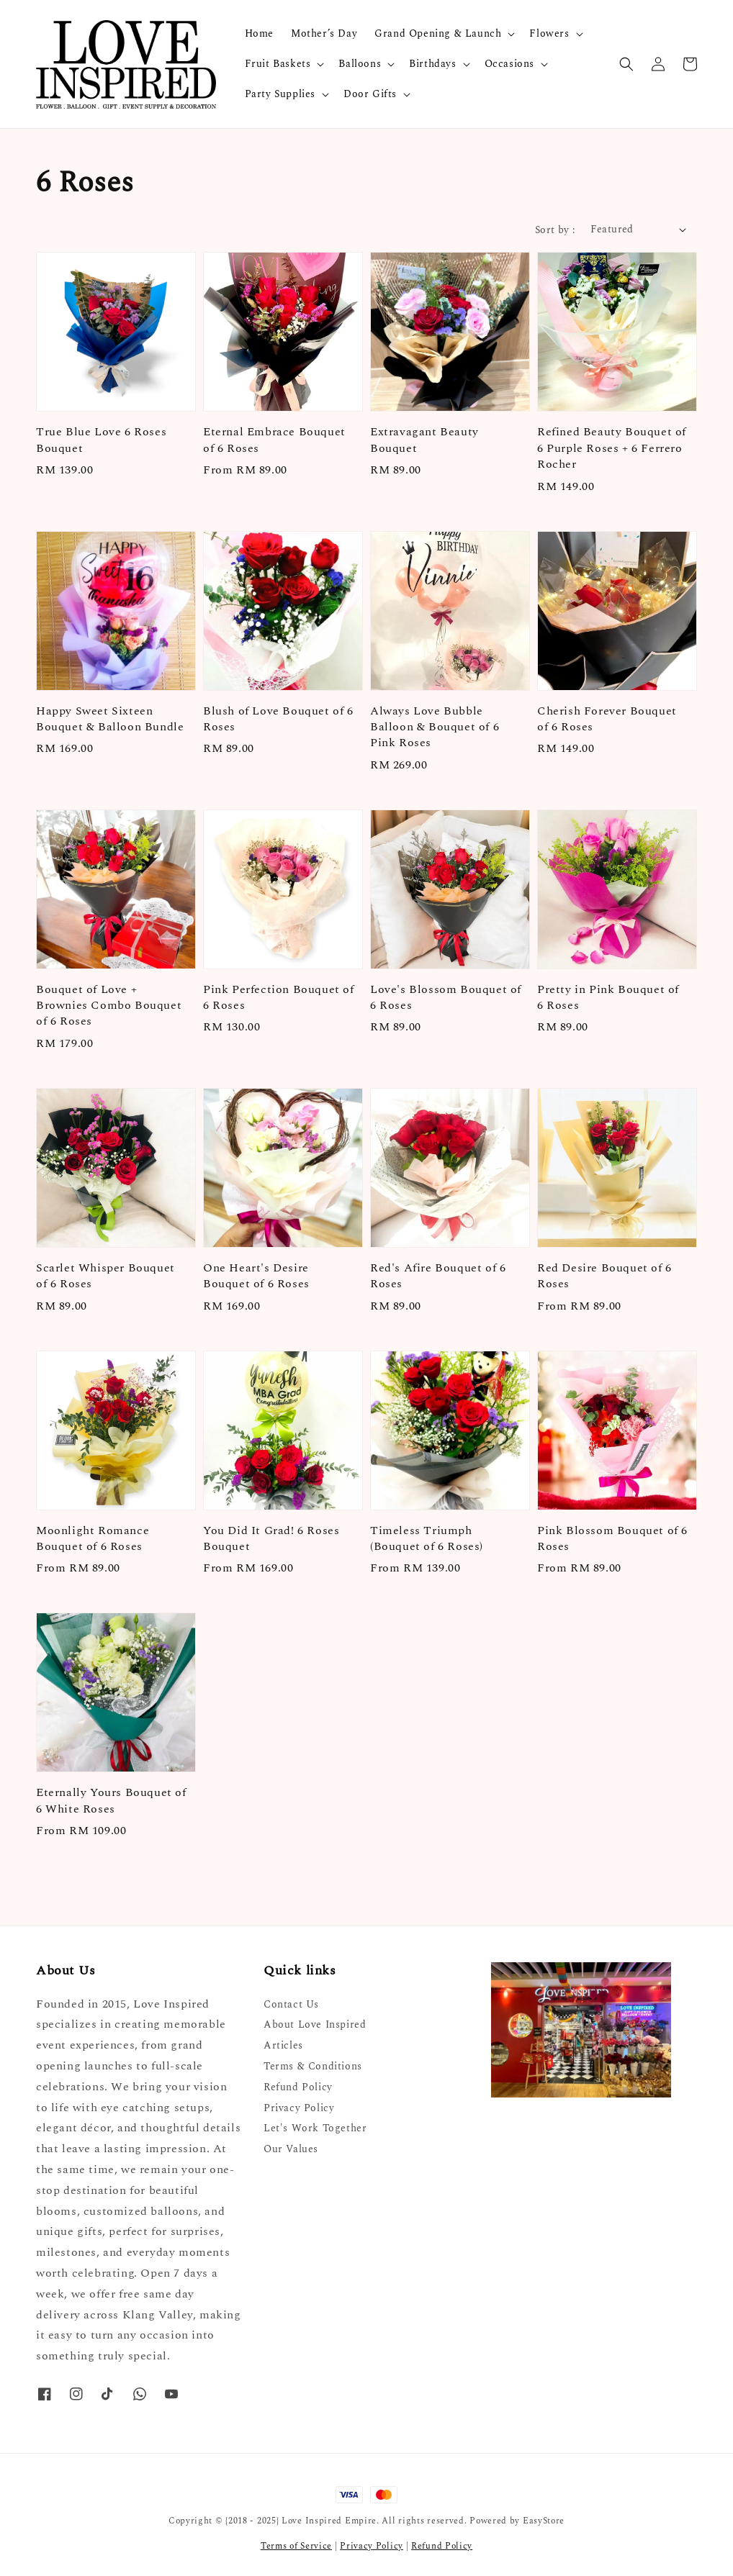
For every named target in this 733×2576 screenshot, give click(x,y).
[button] (626, 64)
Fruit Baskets (278, 64)
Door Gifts (370, 94)
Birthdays (432, 64)
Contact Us (291, 2005)
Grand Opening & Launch (437, 33)
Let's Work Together (315, 2128)
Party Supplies (280, 94)
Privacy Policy (299, 2107)
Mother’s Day (324, 33)
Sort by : (555, 229)
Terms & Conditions (313, 2066)
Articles (283, 2045)
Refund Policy (298, 2087)
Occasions (509, 64)
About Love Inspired (315, 2024)
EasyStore (544, 2521)
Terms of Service (296, 2546)
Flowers (549, 33)
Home (259, 33)
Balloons (359, 64)
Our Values (291, 2149)
